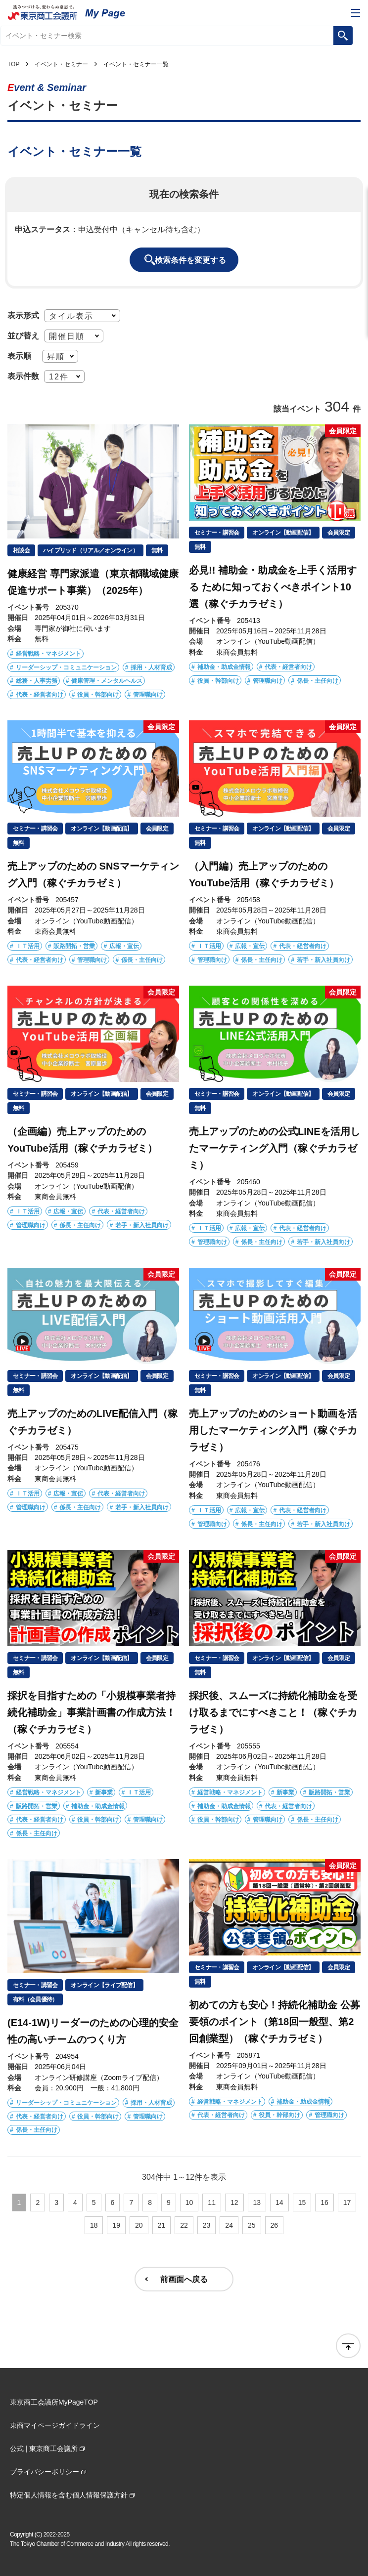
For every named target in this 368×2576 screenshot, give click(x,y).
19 (116, 2225)
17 (347, 2202)
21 (162, 2225)
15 (302, 2202)
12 (234, 2202)
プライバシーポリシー (44, 2471)
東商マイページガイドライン (55, 2425)
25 (252, 2225)
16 (324, 2202)
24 (229, 2225)
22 (184, 2225)
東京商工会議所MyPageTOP (54, 2402)
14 (279, 2202)
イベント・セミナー (61, 64)
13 (257, 2202)
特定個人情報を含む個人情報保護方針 (69, 2495)
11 (212, 2202)
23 (207, 2225)
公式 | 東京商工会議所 (44, 2448)
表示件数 (23, 376)
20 (139, 2225)
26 (274, 2225)
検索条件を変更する (190, 260)
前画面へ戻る (184, 2279)
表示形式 (23, 315)
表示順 (19, 356)
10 (189, 2202)
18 (94, 2225)
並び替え (23, 335)
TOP (13, 64)
